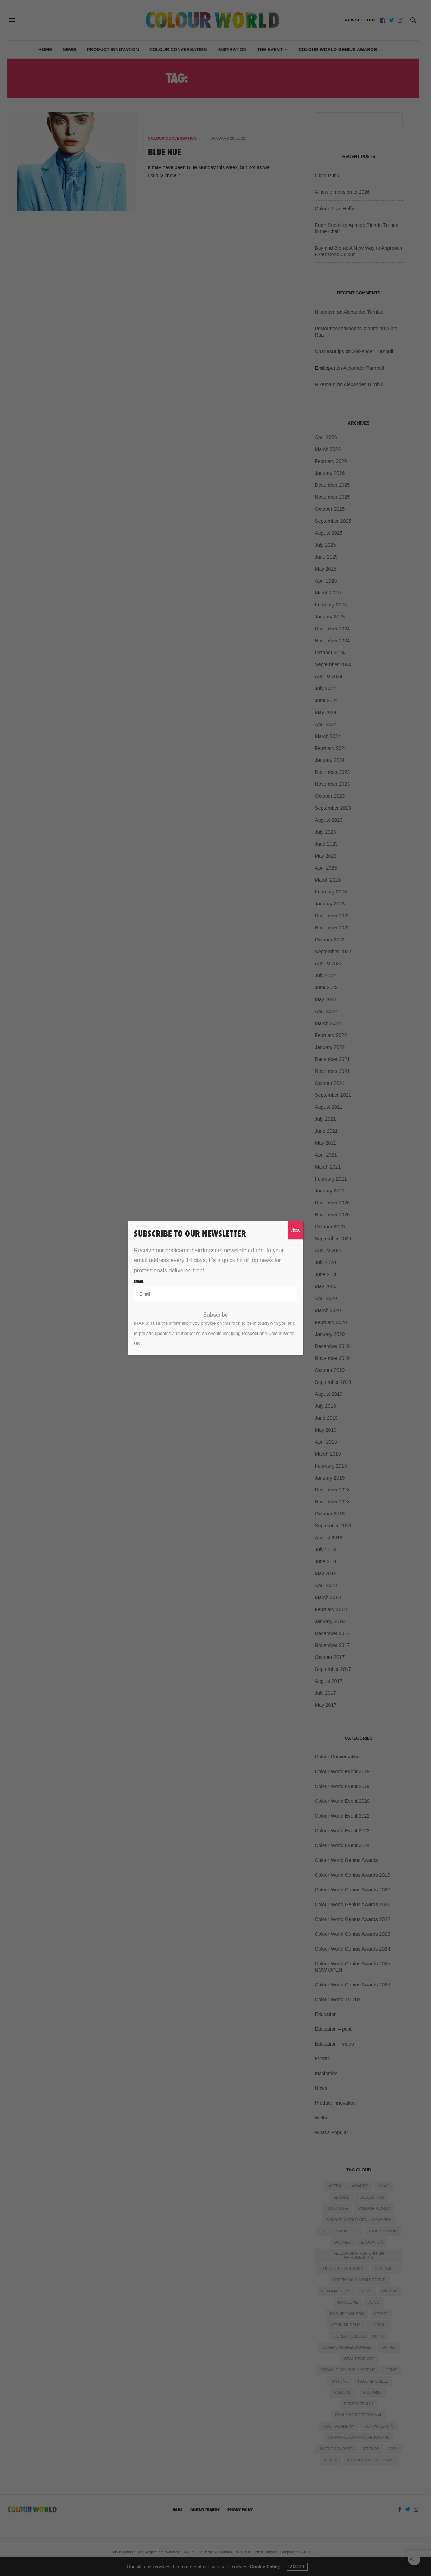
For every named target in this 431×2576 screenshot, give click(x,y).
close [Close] (296, 1230)
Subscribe (215, 1315)
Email (138, 1281)
